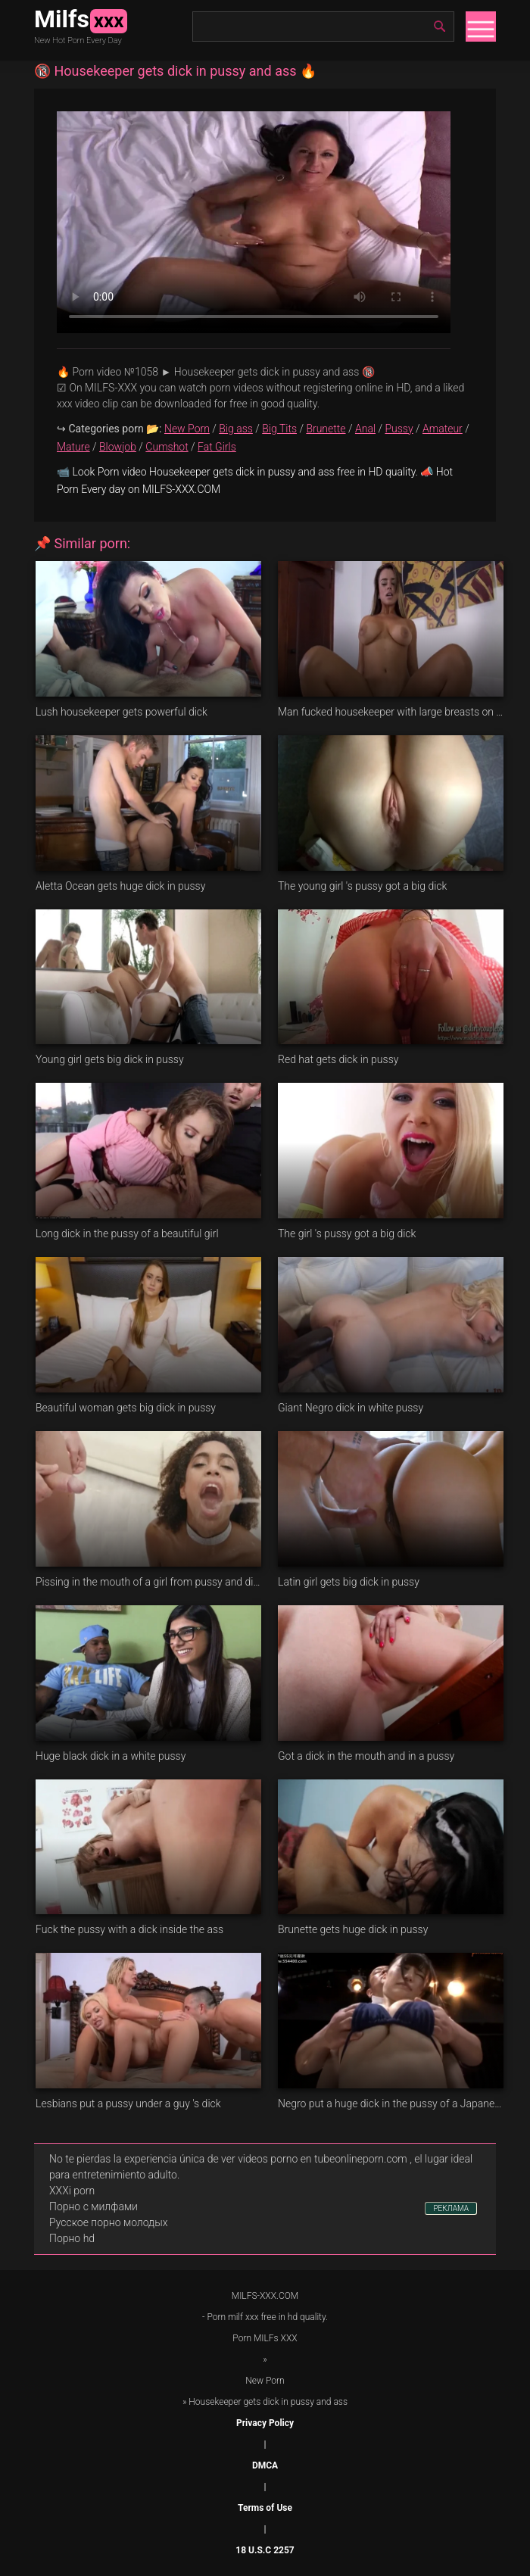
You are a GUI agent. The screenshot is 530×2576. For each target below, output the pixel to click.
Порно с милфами (93, 2206)
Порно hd (72, 2238)
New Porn (187, 429)
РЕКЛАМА (451, 2208)
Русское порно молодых (108, 2222)
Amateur (442, 429)
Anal (365, 429)
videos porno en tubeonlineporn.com (322, 2159)
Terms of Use (265, 2508)
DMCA (265, 2465)
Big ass (236, 429)
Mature (73, 447)
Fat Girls (217, 447)
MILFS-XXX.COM (265, 2296)
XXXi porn (72, 2191)
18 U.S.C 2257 (264, 2550)
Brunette (325, 429)
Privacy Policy (265, 2423)
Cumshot (166, 447)
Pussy (399, 429)
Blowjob (117, 447)
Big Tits (279, 429)
